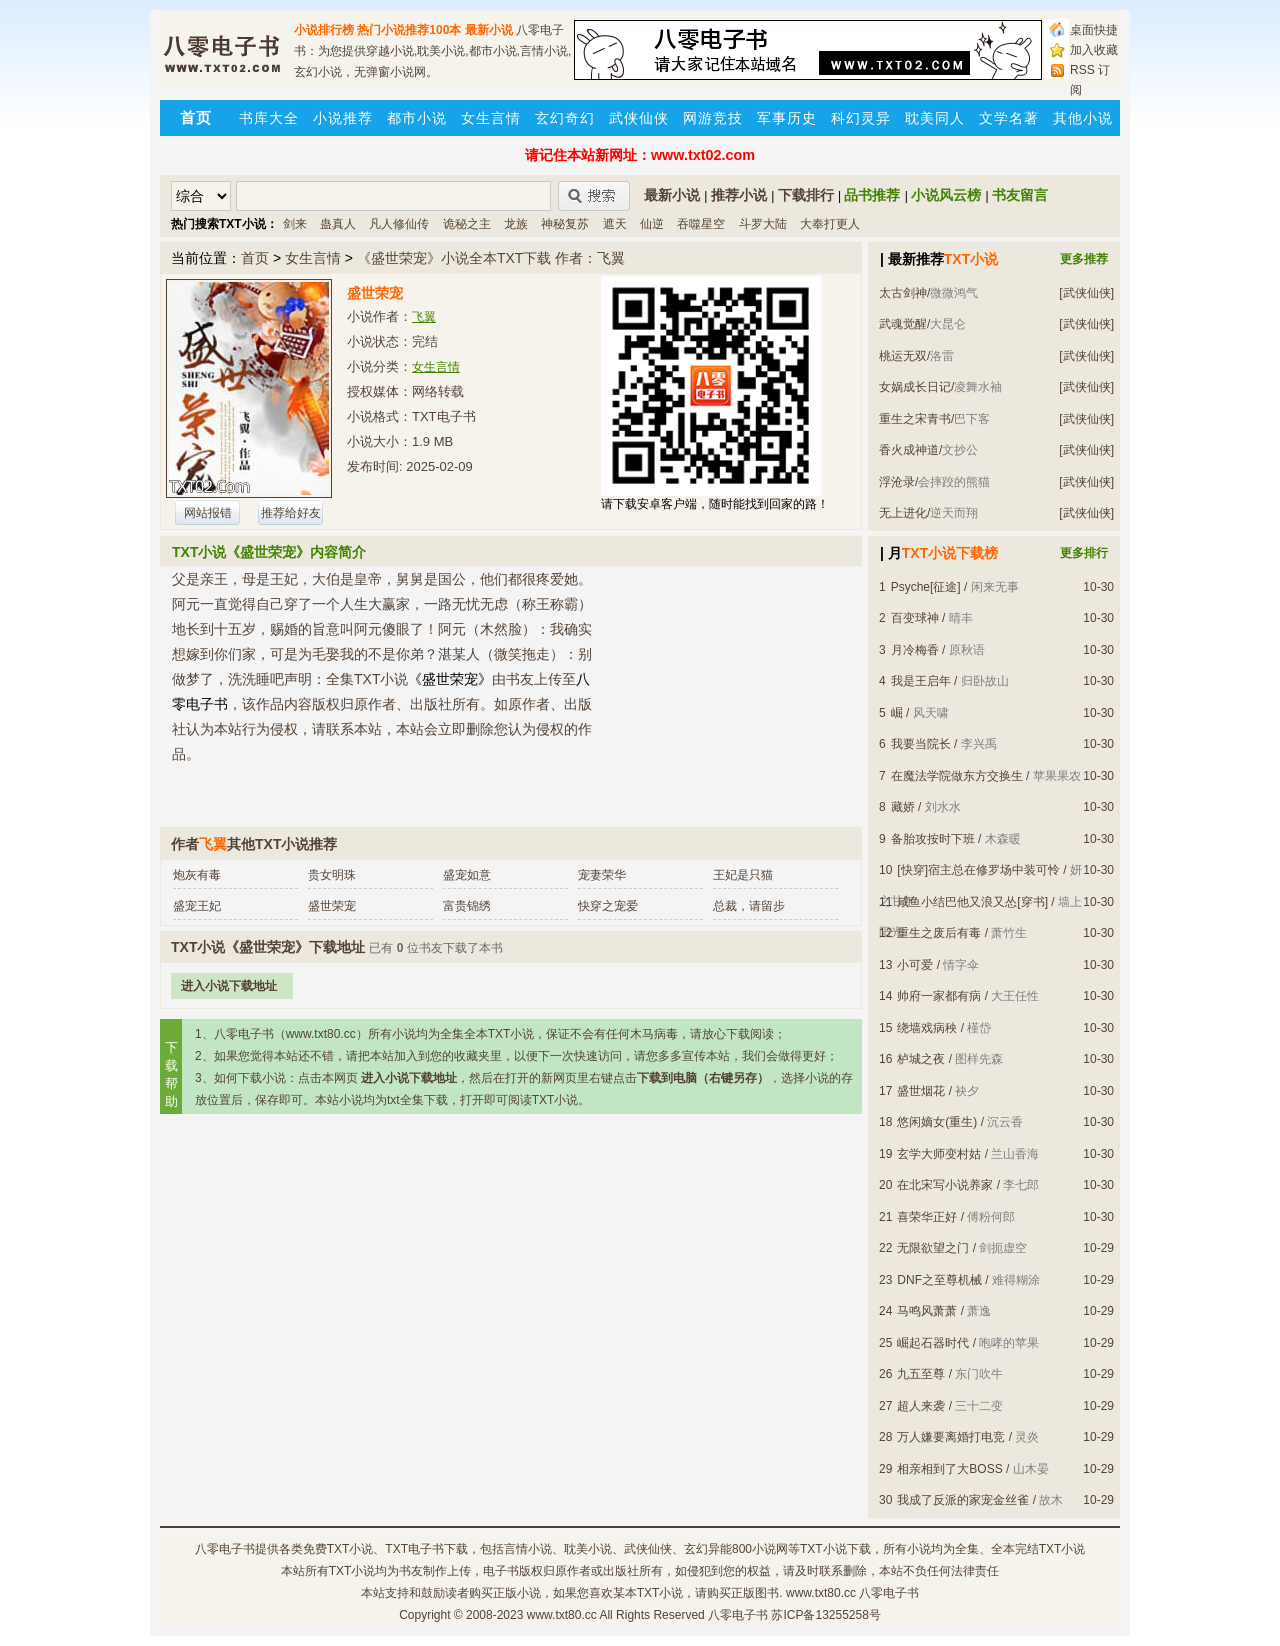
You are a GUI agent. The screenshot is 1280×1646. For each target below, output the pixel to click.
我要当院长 (921, 744)
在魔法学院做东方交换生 (957, 776)
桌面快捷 (1094, 30)
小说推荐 (343, 118)
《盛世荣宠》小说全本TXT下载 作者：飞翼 (491, 258)
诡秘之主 (467, 224)
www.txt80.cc (562, 1615)
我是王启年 (921, 681)
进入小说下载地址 (229, 986)
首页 (255, 258)
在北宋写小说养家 (945, 1185)
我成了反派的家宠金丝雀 (963, 1500)
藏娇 (903, 807)
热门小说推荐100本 (409, 30)
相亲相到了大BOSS (949, 1469)
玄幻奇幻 (565, 118)
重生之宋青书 (915, 419)
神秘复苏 (565, 224)
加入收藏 (1094, 50)
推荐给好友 (291, 513)
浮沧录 (897, 482)
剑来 (295, 224)
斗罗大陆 (763, 224)
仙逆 (652, 224)
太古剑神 (903, 293)
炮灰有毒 (197, 875)
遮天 (615, 224)
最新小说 (489, 30)
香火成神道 (909, 450)
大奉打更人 (830, 224)
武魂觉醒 (903, 324)
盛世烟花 (921, 1091)
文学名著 (1009, 118)
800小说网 (760, 1549)
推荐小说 (739, 195)
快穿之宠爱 (608, 906)
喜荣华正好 (927, 1217)
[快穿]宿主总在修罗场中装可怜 (978, 870)
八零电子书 (225, 1549)
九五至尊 (921, 1374)
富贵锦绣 (467, 906)
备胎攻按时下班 (933, 839)
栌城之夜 (921, 1059)
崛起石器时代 (933, 1343)
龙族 (516, 224)
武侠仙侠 (639, 118)
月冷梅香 (915, 650)
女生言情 (491, 118)
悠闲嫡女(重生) (937, 1122)
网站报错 (208, 513)
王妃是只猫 (743, 875)
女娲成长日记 (915, 387)
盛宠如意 (467, 875)
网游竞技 (713, 118)
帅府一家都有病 (939, 996)
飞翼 (424, 317)
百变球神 (915, 618)
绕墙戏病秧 (927, 1028)
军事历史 (787, 118)
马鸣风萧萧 (927, 1311)
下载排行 (806, 195)
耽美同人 (935, 118)
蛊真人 (338, 224)
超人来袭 (921, 1406)
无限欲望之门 (933, 1248)
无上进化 (903, 513)
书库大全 (269, 118)
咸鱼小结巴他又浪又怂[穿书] (972, 902)
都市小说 (417, 118)
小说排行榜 (324, 30)
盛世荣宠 (332, 906)
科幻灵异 (861, 118)
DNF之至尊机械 (939, 1280)
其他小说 (1083, 118)
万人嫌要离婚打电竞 (951, 1437)
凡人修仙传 (399, 224)
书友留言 (1020, 195)
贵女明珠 (332, 875)
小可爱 (915, 965)
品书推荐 (872, 195)
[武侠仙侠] (1086, 293)
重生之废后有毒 (939, 933)
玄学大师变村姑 (939, 1154)
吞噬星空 (701, 224)
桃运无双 (903, 356)
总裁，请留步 (749, 906)
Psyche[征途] (926, 587)
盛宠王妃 (197, 906)
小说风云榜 (946, 195)
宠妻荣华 (602, 875)
